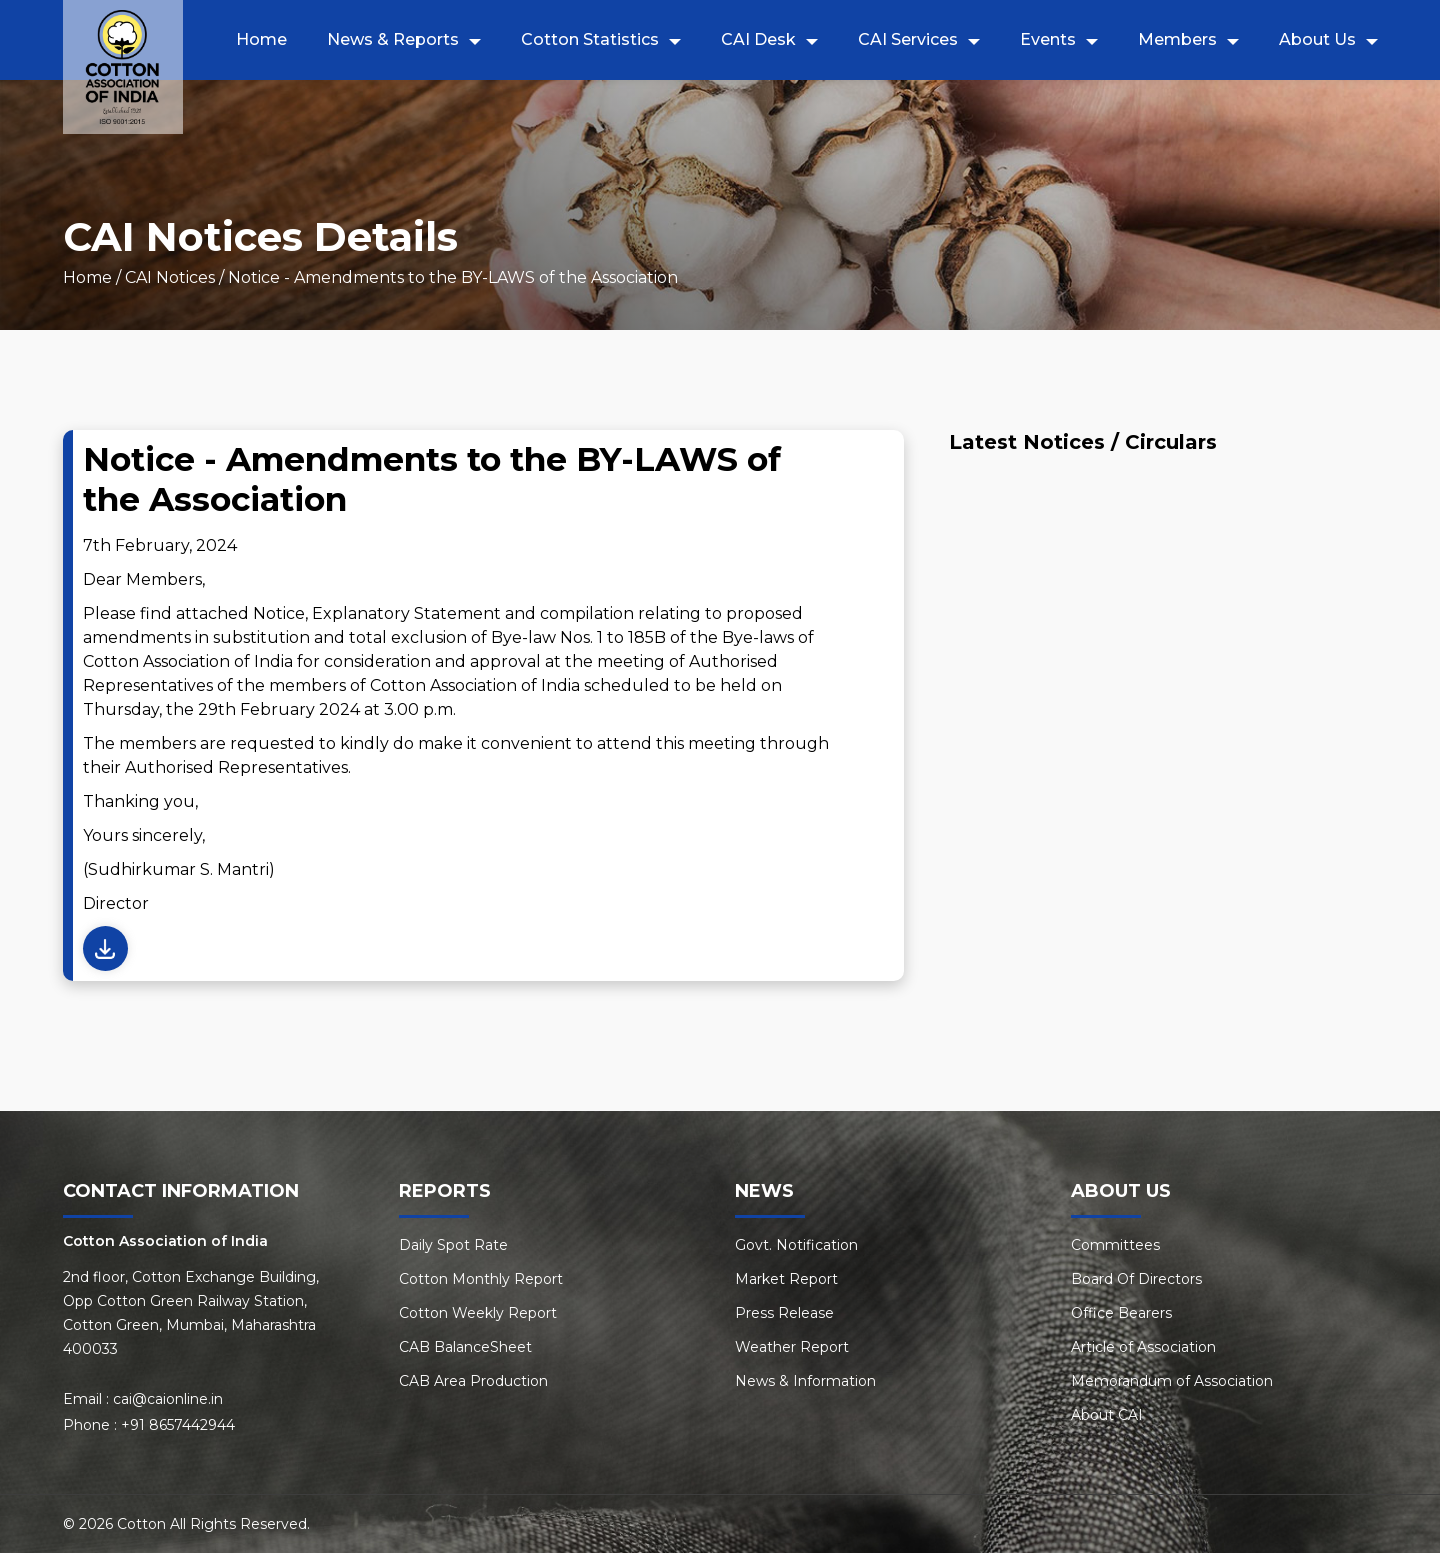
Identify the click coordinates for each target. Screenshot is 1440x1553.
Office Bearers (1121, 1313)
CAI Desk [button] (758, 39)
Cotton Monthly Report (481, 1279)
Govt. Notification (796, 1245)
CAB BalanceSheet (465, 1347)
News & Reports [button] (393, 39)
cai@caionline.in (168, 1399)
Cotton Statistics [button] (590, 39)
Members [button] (1177, 39)
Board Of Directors (1136, 1279)
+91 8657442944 (178, 1425)
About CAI (1107, 1415)
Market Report (786, 1279)
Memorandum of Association (1172, 1381)
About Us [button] (1317, 39)
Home (261, 39)
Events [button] (1048, 39)
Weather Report (792, 1347)
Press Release (784, 1313)
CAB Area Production (473, 1381)
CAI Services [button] (908, 39)
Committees (1115, 1245)
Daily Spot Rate (453, 1245)
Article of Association (1143, 1347)
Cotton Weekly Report (478, 1313)
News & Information (805, 1381)
